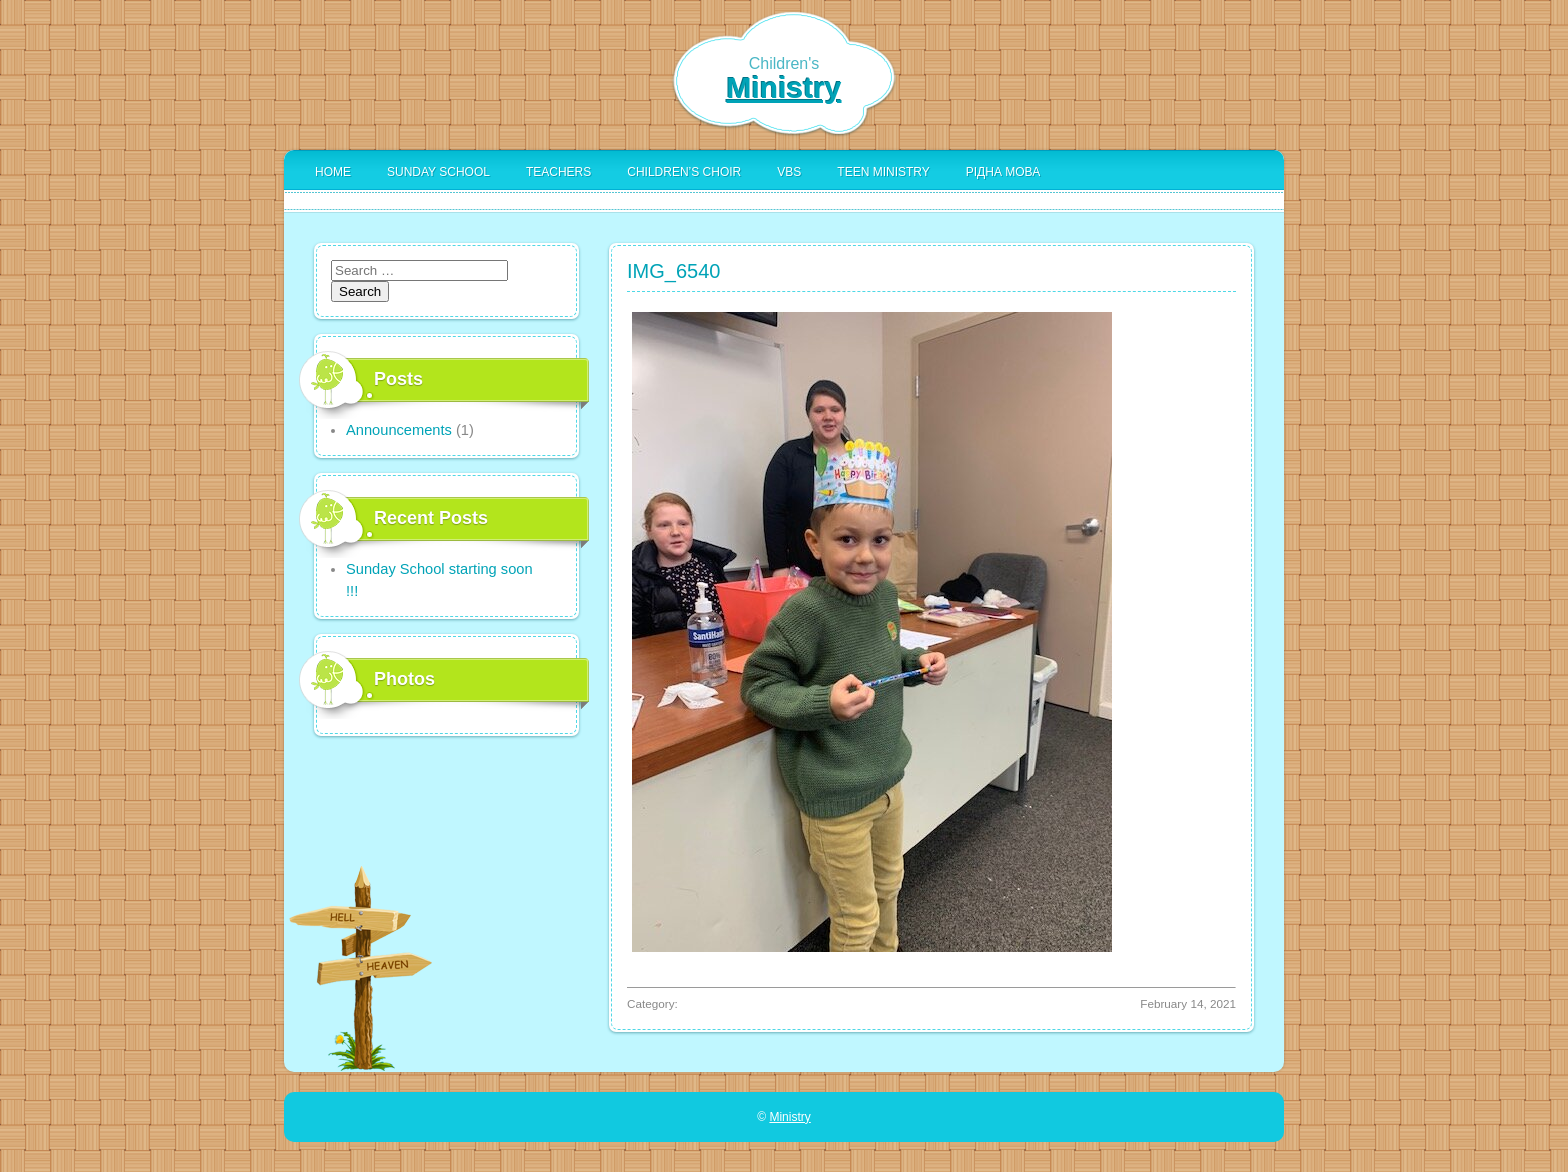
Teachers (558, 172)
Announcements (399, 430)
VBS (789, 172)
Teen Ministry (883, 172)
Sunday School (438, 172)
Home (333, 172)
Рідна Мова (1003, 172)
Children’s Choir (684, 172)
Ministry (783, 87)
